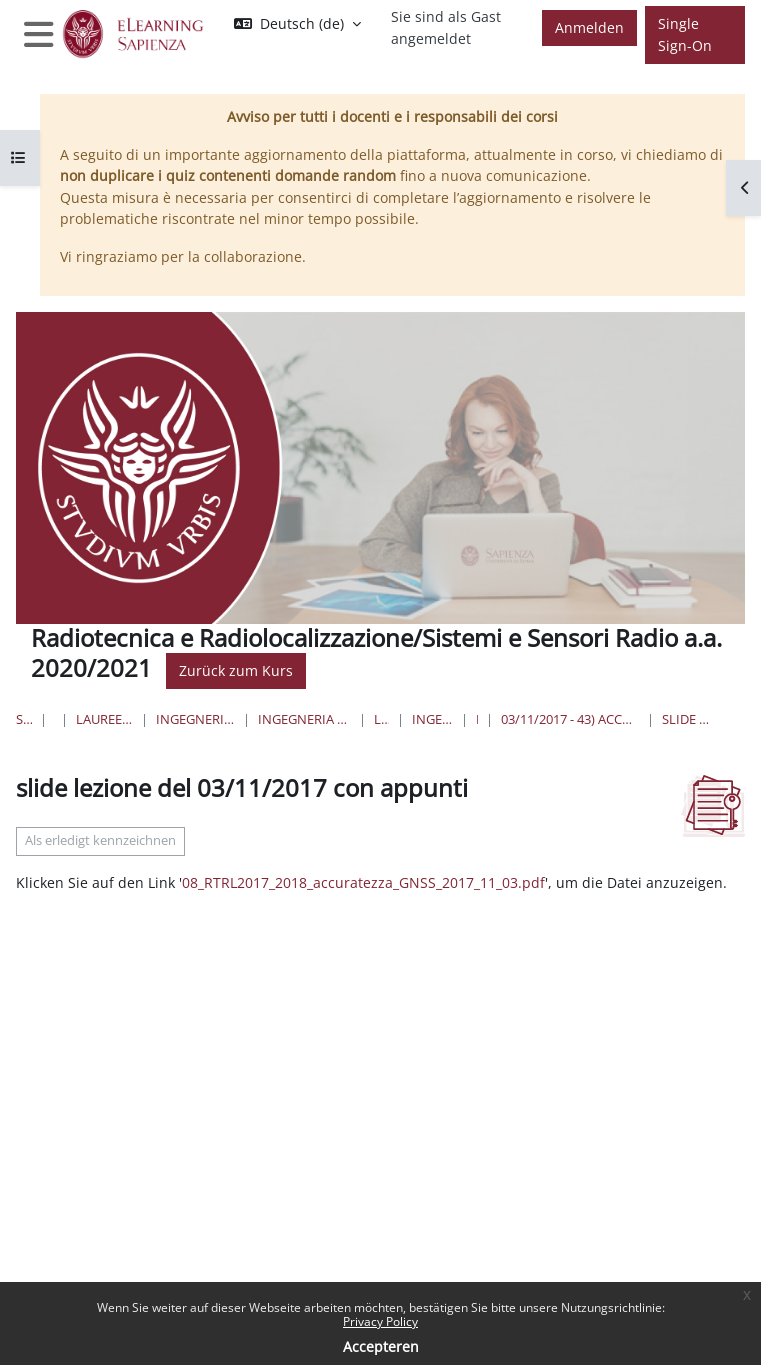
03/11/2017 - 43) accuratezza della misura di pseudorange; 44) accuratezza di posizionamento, (570, 719)
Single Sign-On (685, 34)
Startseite (24, 719)
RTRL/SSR (477, 719)
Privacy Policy (380, 1321)
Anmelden (589, 27)
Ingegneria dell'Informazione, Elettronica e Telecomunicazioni (304, 719)
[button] (297, 24)
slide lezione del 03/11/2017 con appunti (688, 719)
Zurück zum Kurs (236, 670)
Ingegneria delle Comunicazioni (432, 719)
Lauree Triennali (381, 719)
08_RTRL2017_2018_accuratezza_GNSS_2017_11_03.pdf (363, 882)
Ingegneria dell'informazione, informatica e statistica (195, 719)
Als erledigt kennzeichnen (100, 840)
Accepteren (381, 1346)
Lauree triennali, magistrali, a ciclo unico (104, 719)
